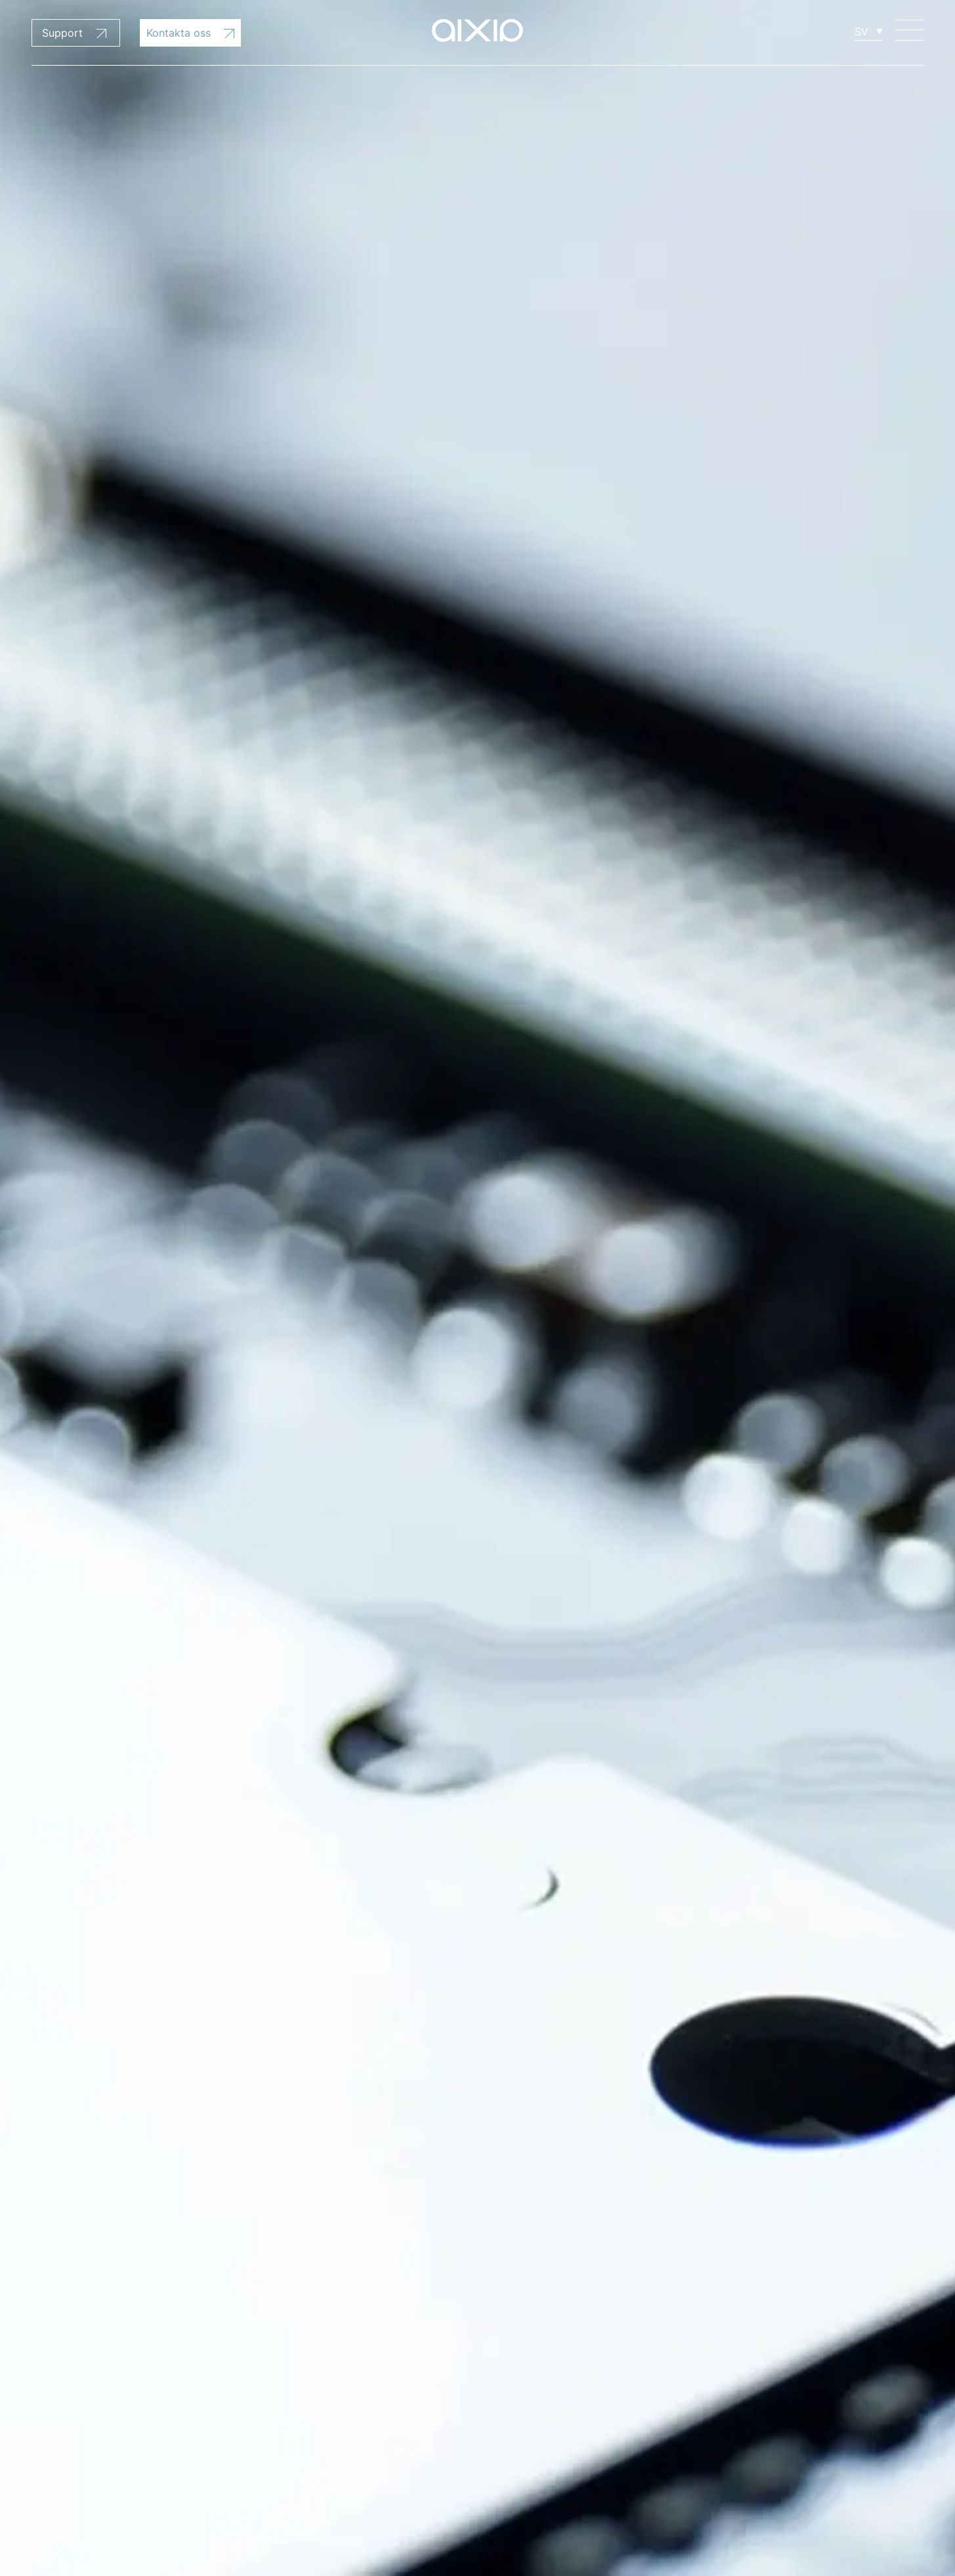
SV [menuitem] (861, 31)
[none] (869, 31)
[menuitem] (869, 31)
